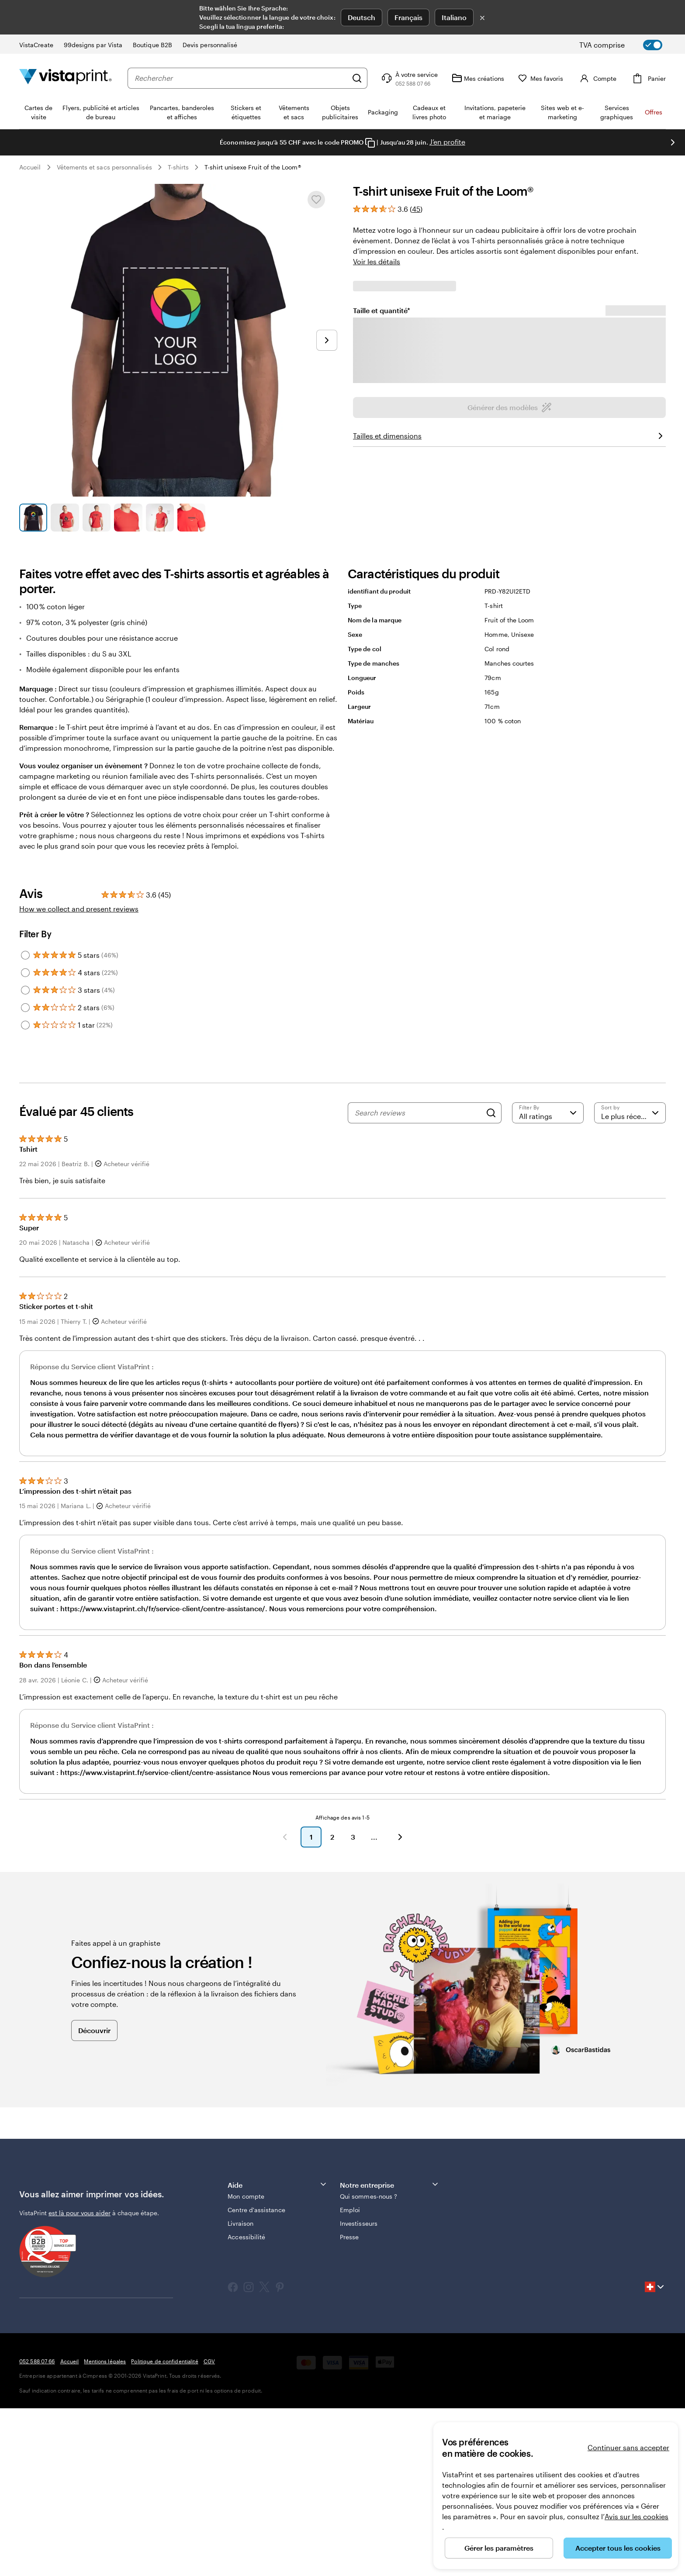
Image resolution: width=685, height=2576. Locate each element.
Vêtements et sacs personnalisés (104, 167)
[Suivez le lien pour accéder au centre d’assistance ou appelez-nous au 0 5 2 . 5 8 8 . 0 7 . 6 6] (409, 78)
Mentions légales (105, 2529)
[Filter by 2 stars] (25, 1175)
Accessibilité (246, 2404)
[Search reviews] (418, 1280)
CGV (209, 2529)
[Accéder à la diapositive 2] (65, 518)
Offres (653, 112)
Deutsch (361, 17)
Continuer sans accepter (628, 2447)
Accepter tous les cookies (618, 2548)
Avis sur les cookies (636, 2516)
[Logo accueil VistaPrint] (65, 78)
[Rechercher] (357, 78)
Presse (349, 2404)
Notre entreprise (389, 2352)
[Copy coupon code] (370, 143)
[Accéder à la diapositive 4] (128, 518)
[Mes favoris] (541, 78)
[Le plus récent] (630, 1280)
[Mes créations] (478, 78)
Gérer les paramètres (498, 2548)
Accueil (30, 167)
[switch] (628, 45)
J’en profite (447, 142)
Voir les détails (376, 261)
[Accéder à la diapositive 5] (160, 518)
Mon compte (246, 2364)
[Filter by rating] (548, 1280)
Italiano (454, 17)
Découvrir (94, 2198)
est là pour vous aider (79, 2380)
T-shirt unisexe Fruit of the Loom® (252, 167)
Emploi (350, 2377)
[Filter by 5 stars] (25, 1123)
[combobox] (241, 78)
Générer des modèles (509, 639)
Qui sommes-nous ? (368, 2364)
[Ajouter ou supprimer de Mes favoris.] (316, 199)
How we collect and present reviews (78, 1076)
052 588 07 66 (37, 2529)
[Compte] (597, 78)
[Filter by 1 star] (25, 1192)
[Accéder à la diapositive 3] (97, 518)
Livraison (240, 2391)
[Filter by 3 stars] (25, 1157)
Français (408, 17)
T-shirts (178, 167)
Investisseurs (358, 2391)
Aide (277, 2352)
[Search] (491, 1280)
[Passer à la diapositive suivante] (326, 340)
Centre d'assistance (256, 2377)
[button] (284, 2004)
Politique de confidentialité (164, 2529)
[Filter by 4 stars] (25, 1140)
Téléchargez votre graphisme (509, 667)
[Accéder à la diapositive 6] (191, 518)
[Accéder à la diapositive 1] (33, 518)
